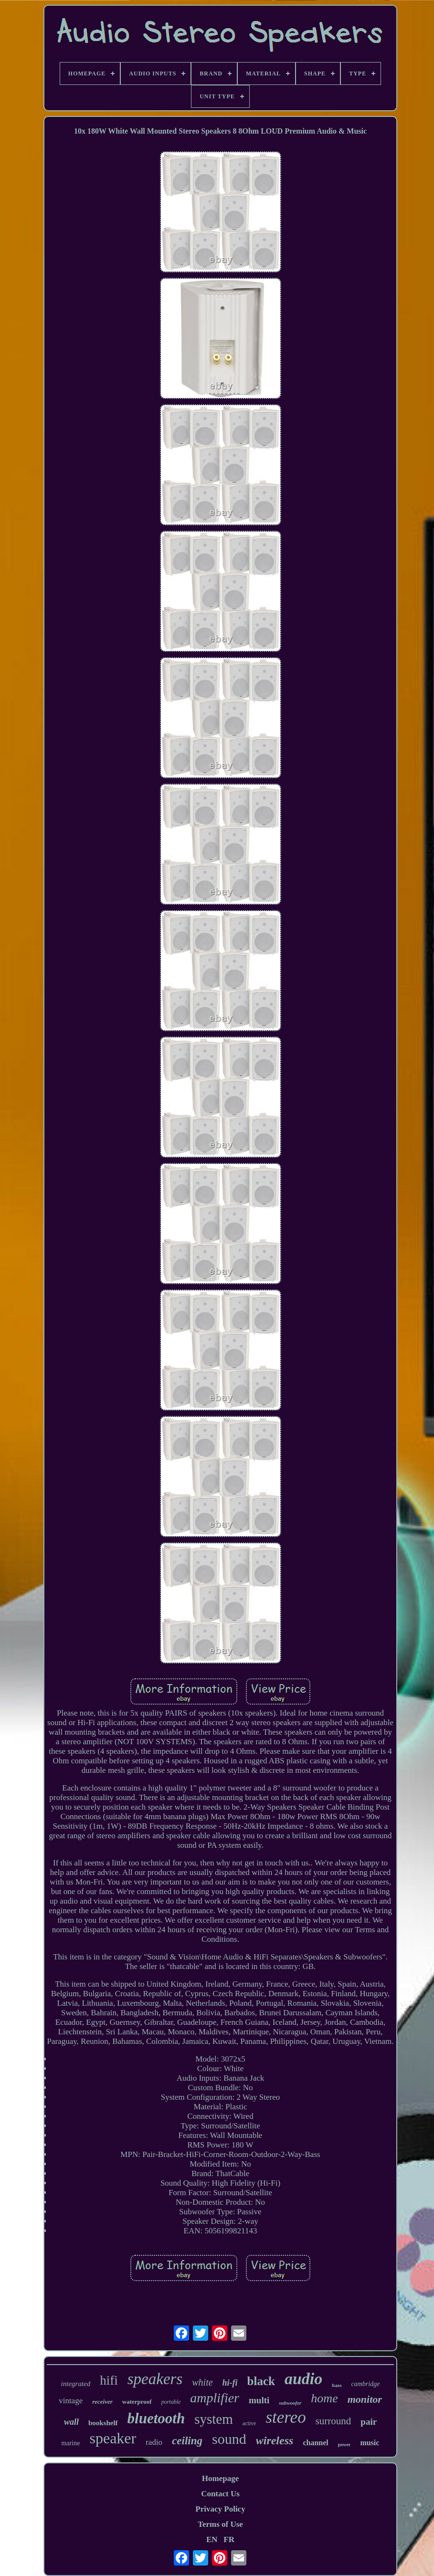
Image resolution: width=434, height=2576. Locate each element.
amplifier (214, 2397)
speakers (154, 2379)
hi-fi (230, 2383)
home (324, 2398)
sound (229, 2439)
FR (228, 2539)
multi (259, 2400)
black (261, 2381)
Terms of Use (220, 2524)
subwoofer (290, 2403)
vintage (71, 2400)
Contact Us (220, 2493)
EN (212, 2539)
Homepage (220, 2478)
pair (368, 2422)
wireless (275, 2440)
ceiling (187, 2441)
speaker (112, 2438)
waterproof (137, 2401)
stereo (285, 2417)
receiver (102, 2401)
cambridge (365, 2384)
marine (71, 2443)
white (202, 2382)
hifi (109, 2380)
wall (71, 2422)
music (369, 2443)
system (213, 2419)
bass (336, 2385)
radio (154, 2442)
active (249, 2423)
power (344, 2444)
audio (303, 2379)
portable (171, 2401)
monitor (365, 2399)
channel (315, 2443)
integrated (76, 2384)
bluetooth (156, 2418)
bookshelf (103, 2423)
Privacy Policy (220, 2508)
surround (333, 2421)
